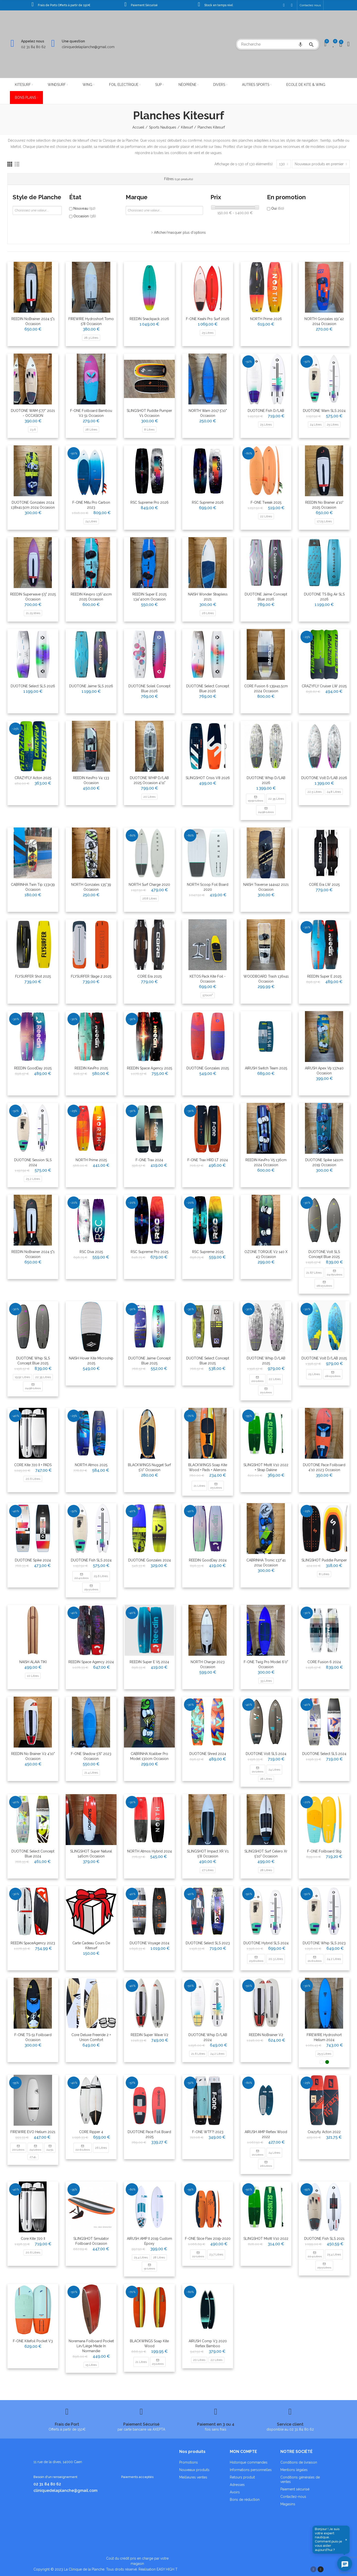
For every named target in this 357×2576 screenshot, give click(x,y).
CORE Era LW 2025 (324, 885)
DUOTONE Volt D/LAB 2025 (324, 1358)
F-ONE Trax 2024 (149, 1160)
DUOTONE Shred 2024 (207, 1754)
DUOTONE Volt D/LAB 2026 (324, 778)
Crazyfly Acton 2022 (324, 2132)
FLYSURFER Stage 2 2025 (91, 976)
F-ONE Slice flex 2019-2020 (208, 2239)
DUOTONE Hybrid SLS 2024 (266, 1943)
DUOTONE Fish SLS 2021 (324, 2239)
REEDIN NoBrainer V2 (266, 2035)
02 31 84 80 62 (33, 47)
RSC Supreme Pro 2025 (149, 1252)
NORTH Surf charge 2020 (149, 885)
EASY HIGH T (167, 2569)
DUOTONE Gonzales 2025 (207, 1068)
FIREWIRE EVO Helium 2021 (32, 2132)
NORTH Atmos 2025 (91, 1465)
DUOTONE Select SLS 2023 (208, 1943)
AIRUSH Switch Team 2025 (266, 1068)
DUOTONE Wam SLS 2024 (324, 411)
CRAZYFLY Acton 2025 (33, 778)
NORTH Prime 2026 (266, 319)
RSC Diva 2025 (91, 1252)
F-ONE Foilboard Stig (324, 1851)
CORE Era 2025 (149, 976)
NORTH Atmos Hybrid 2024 (149, 1851)
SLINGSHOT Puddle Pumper (324, 1560)
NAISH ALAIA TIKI (33, 1662)
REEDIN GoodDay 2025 (33, 1068)
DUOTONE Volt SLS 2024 (266, 1754)
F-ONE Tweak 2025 (266, 502)
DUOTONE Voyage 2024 (149, 1943)
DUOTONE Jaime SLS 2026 (91, 686)
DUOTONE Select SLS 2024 (324, 1754)
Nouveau (84, 208)
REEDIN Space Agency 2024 (91, 1662)
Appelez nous (32, 41)
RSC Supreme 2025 (207, 1252)
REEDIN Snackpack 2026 (149, 319)
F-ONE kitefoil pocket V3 (33, 2341)
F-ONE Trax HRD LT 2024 (207, 1160)
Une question (73, 41)
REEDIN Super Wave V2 (149, 2035)
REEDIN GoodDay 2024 (208, 1560)
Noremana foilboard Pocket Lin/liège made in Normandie (91, 2346)
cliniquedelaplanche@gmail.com (88, 47)
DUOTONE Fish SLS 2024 (91, 1560)
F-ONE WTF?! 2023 (207, 2132)
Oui (277, 208)
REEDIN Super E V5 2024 (149, 1662)
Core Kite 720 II (33, 2239)
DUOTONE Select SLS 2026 (33, 686)
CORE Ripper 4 (91, 2132)
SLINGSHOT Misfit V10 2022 (265, 2239)
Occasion (84, 216)
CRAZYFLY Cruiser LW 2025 (324, 686)
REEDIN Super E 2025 (324, 976)
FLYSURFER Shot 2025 (33, 976)
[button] (310, 5)
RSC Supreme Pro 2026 (149, 502)
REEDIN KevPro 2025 (91, 1068)
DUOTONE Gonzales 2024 (149, 1560)
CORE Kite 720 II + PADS (33, 1465)
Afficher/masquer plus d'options (180, 232)
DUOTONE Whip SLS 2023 (324, 1943)
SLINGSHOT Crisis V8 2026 (208, 778)
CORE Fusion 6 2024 (324, 1662)
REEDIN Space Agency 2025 (149, 1068)
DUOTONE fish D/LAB (266, 411)
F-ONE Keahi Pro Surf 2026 (207, 319)
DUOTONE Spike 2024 (33, 1560)
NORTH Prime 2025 (91, 1160)
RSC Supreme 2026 (208, 502)
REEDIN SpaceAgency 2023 (33, 1943)
